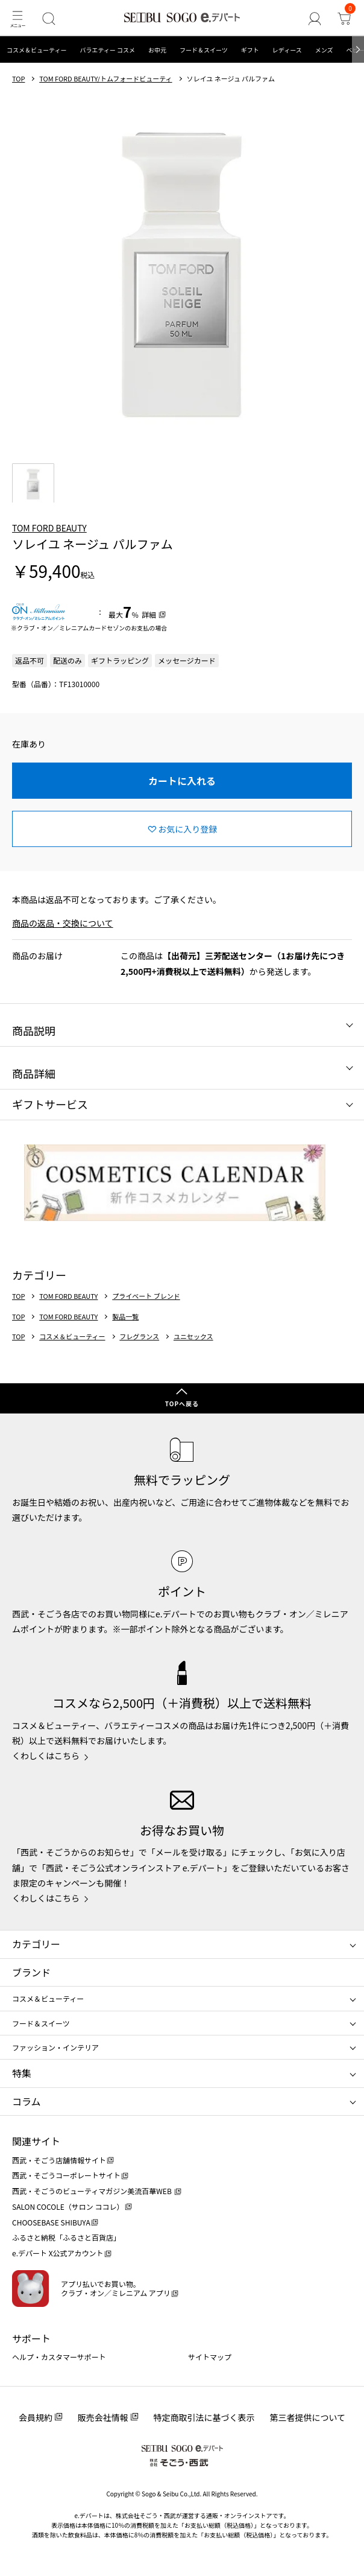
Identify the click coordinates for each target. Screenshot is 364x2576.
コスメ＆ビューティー (36, 49)
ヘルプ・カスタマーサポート (59, 2357)
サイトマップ (209, 2357)
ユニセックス (193, 1336)
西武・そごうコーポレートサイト (66, 2175)
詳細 (149, 614)
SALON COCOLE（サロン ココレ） (68, 2206)
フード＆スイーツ (204, 49)
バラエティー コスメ (107, 49)
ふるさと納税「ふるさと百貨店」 (66, 2237)
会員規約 (35, 2417)
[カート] (344, 18)
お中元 (157, 49)
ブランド (31, 1972)
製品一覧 (125, 1317)
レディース (287, 49)
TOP (18, 79)
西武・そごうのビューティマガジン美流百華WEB (92, 2191)
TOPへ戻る (182, 1403)
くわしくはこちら (46, 1756)
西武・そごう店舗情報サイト (59, 2160)
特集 (21, 2073)
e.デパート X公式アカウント (58, 2253)
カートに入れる (182, 780)
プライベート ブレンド (146, 1296)
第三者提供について (308, 2417)
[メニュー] (17, 18)
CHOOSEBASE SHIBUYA (51, 2222)
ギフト (250, 49)
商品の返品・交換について (62, 923)
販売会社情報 (103, 2417)
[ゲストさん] (314, 18)
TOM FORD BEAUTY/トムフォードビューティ (105, 79)
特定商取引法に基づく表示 (204, 2417)
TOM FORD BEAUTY (49, 528)
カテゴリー (36, 1944)
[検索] (48, 18)
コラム (26, 2101)
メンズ (324, 49)
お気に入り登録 (187, 829)
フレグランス (139, 1336)
